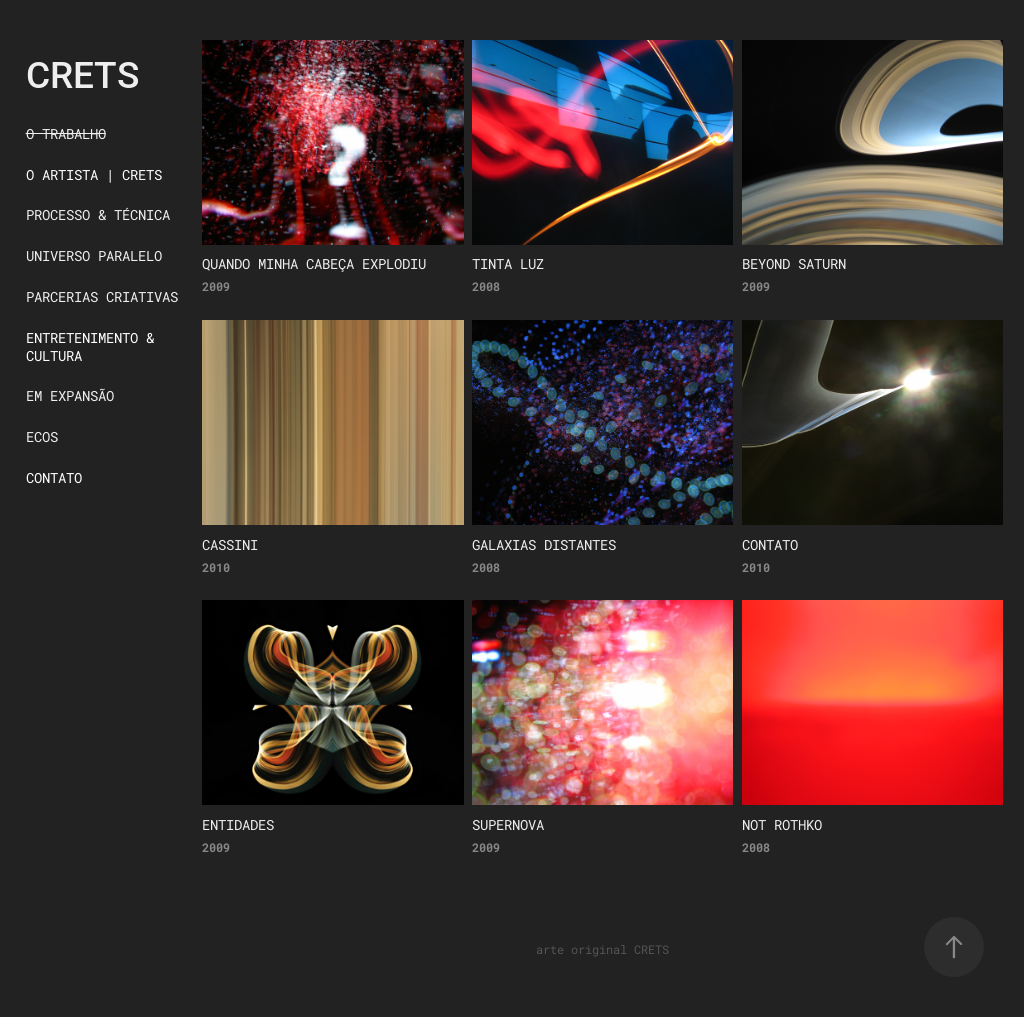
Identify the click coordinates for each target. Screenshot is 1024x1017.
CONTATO (54, 477)
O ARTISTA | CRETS (94, 174)
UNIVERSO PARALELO (94, 255)
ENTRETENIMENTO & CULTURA (90, 346)
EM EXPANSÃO (70, 395)
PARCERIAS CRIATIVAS (102, 296)
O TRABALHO (66, 133)
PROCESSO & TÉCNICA (98, 214)
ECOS (42, 436)
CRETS (82, 73)
